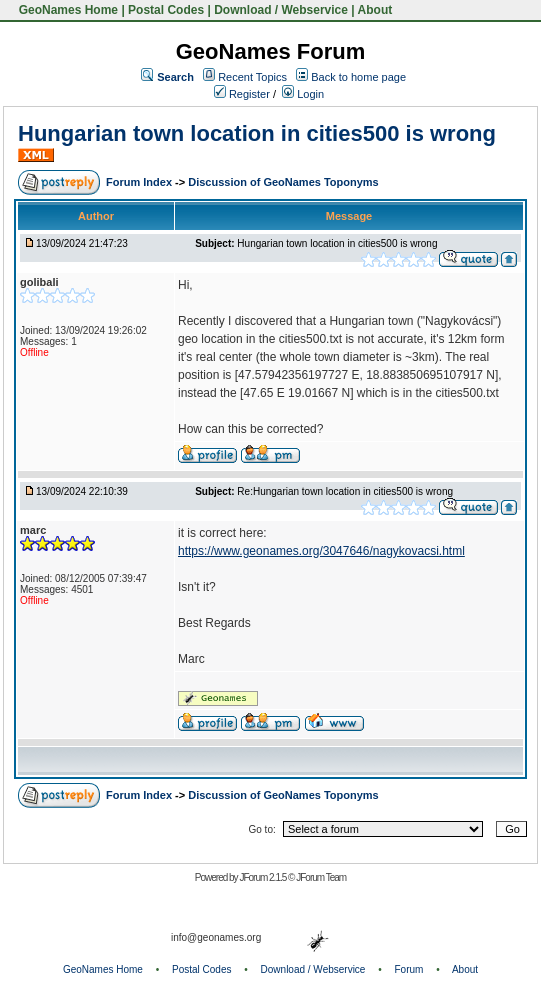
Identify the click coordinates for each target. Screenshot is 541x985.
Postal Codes (166, 10)
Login (303, 94)
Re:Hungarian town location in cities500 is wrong (345, 491)
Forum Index (140, 182)
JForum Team (321, 877)
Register (242, 94)
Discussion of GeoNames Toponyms (283, 182)
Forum (409, 969)
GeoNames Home (66, 10)
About (375, 10)
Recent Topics (252, 77)
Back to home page (358, 77)
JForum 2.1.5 (263, 877)
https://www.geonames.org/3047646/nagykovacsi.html (321, 551)
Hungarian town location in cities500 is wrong (257, 133)
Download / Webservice (281, 10)
